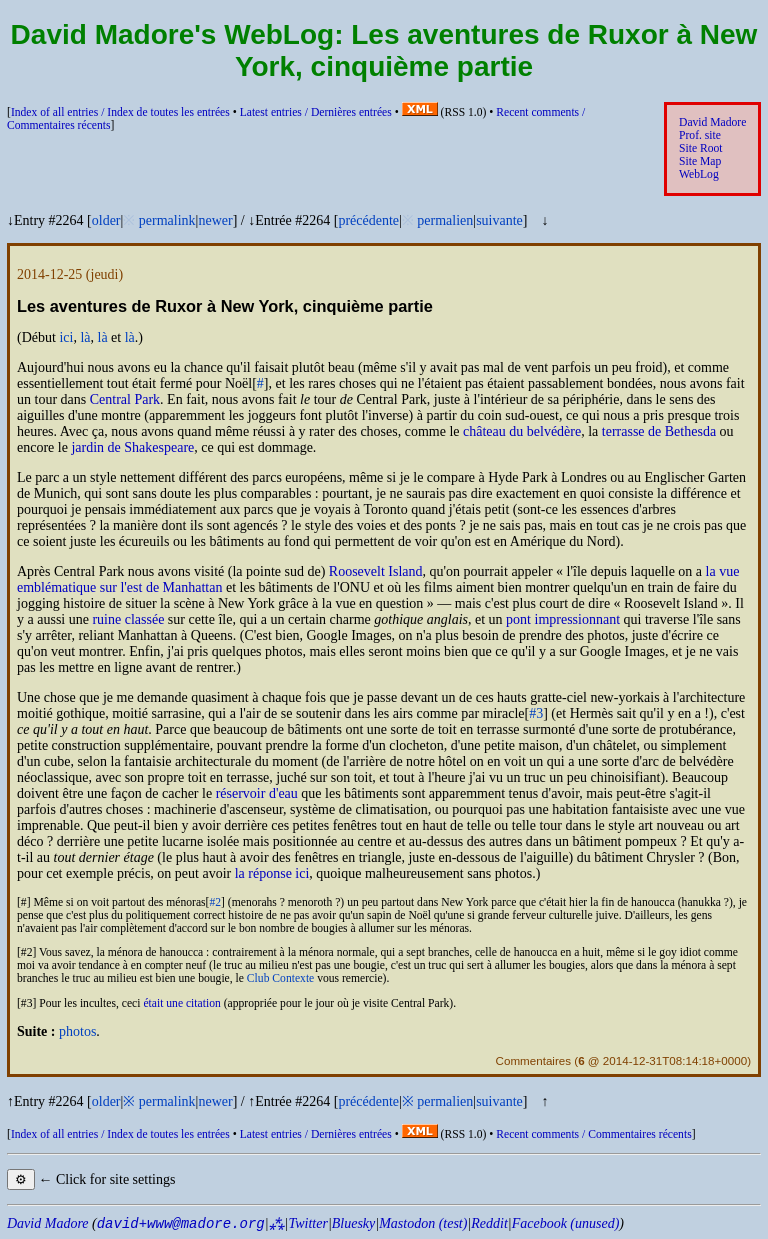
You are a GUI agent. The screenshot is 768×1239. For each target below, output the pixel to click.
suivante (499, 220)
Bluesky (354, 1223)
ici (66, 337)
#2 (215, 902)
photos (77, 1031)
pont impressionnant (563, 619)
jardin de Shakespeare (132, 447)
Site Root (701, 148)
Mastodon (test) (423, 1223)
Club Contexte (280, 978)
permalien (445, 220)
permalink (167, 220)
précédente (368, 220)
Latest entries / (316, 112)
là (85, 337)
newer (215, 220)
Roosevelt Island (376, 571)
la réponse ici (272, 873)
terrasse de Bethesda (659, 431)
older (106, 220)
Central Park (125, 399)
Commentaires (533, 1060)
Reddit (489, 1223)
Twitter (307, 1223)
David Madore (712, 122)
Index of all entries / (120, 112)
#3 (536, 713)
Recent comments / (593, 1134)
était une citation (181, 1003)
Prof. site (700, 135)
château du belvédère (522, 431)
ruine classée (128, 619)
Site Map (700, 161)
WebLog (699, 174)
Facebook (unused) (566, 1223)
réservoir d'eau (257, 793)
